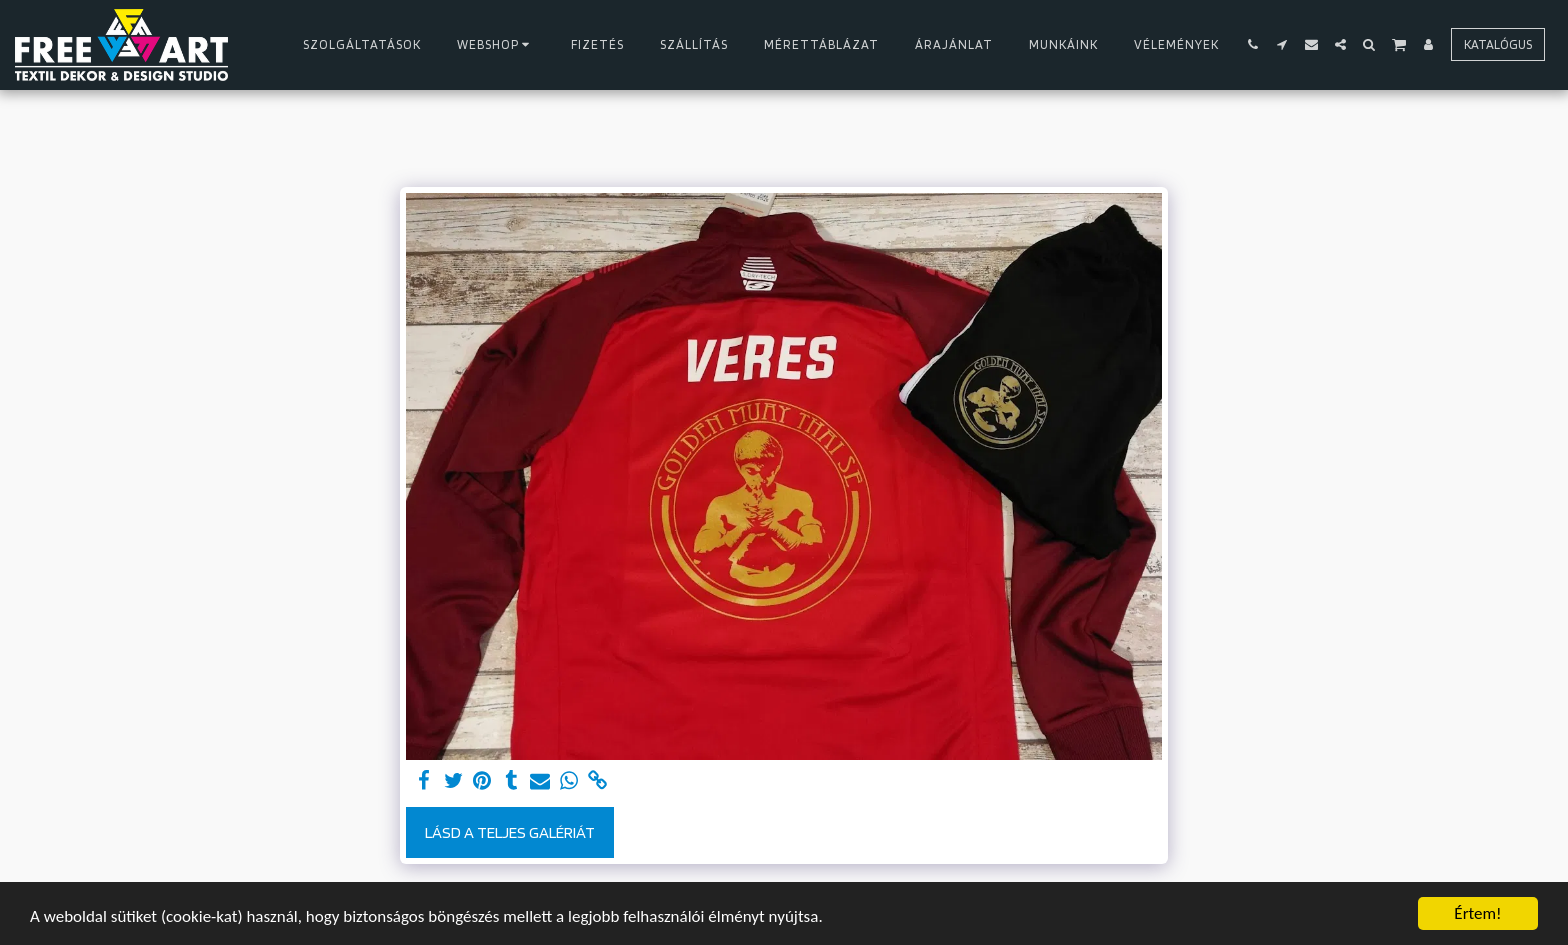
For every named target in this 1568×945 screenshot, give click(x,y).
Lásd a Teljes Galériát (510, 832)
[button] (1253, 44)
